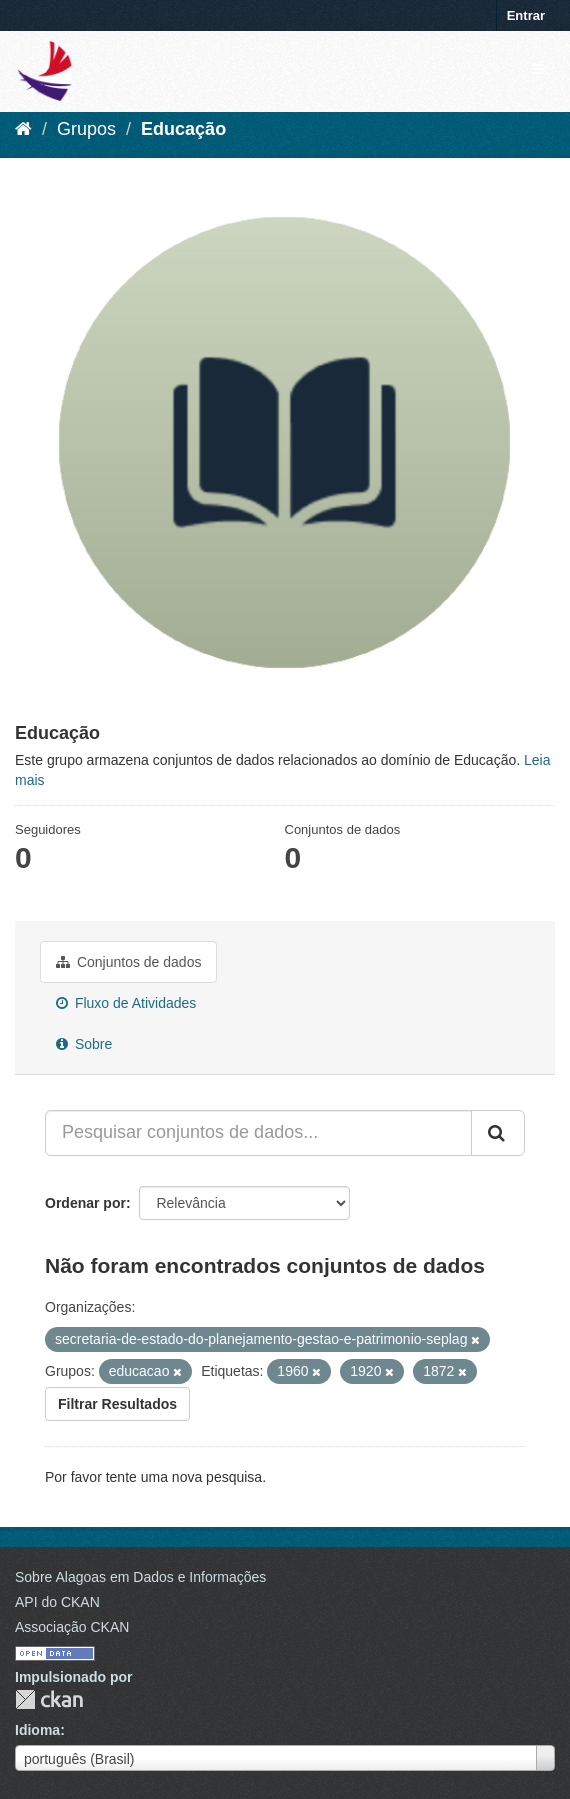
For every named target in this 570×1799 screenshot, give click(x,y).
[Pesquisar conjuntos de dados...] (258, 1133)
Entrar (526, 15)
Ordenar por (85, 1203)
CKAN (49, 1699)
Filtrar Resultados (117, 1404)
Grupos (86, 129)
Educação (183, 129)
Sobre (84, 1044)
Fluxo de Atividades (126, 1003)
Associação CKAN (72, 1627)
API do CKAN (57, 1602)
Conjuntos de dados (128, 962)
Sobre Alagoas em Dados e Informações (140, 1577)
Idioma (37, 1730)
